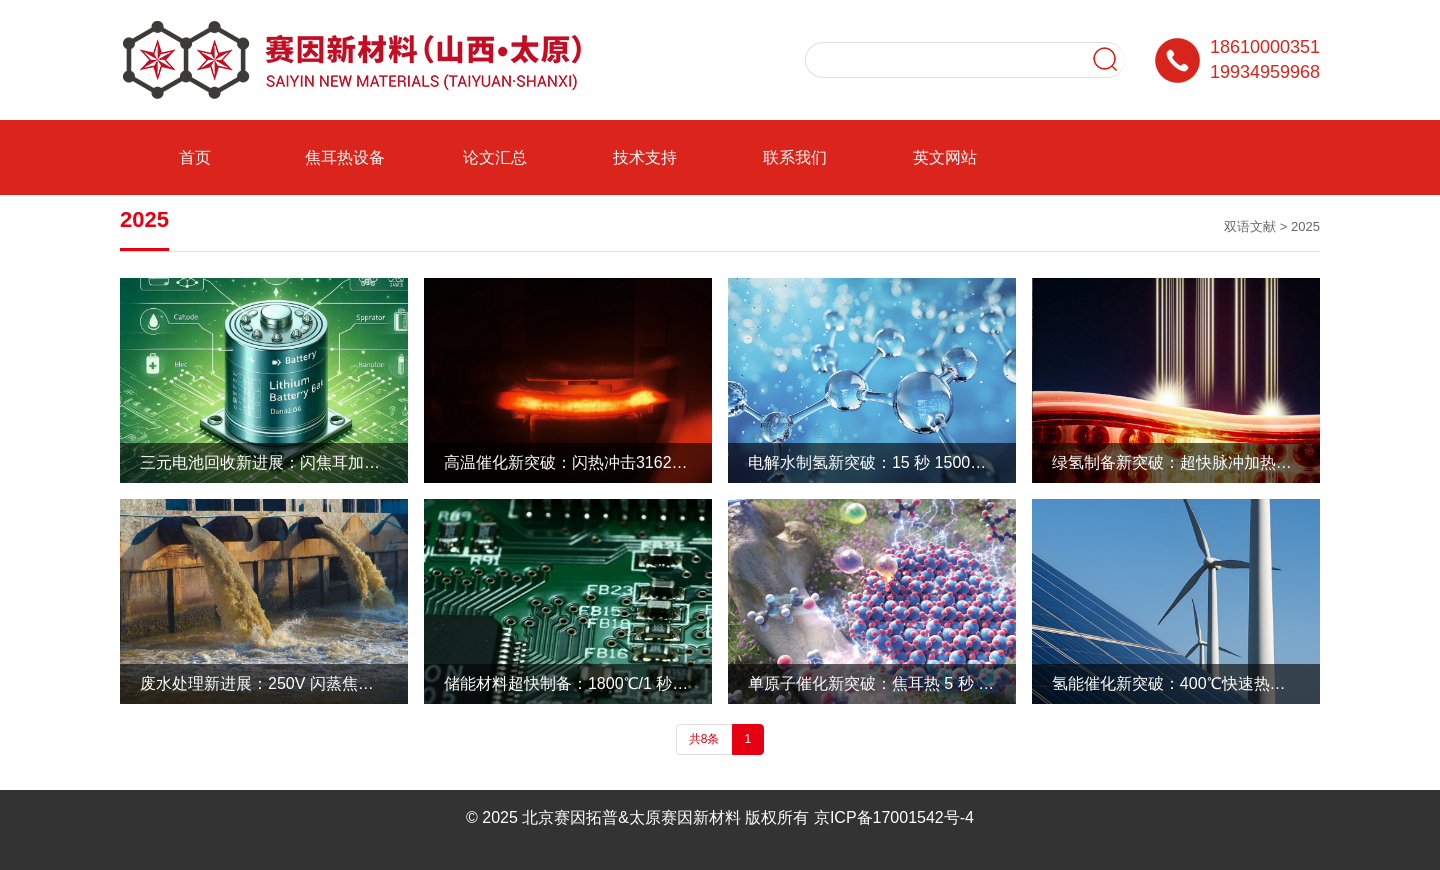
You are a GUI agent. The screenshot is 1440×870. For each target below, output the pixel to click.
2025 (1305, 226)
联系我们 (795, 157)
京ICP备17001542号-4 (894, 817)
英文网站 (945, 157)
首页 (195, 157)
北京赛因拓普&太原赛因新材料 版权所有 (665, 817)
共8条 (704, 739)
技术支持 (645, 157)
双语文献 (1250, 226)
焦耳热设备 (345, 157)
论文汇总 (495, 157)
